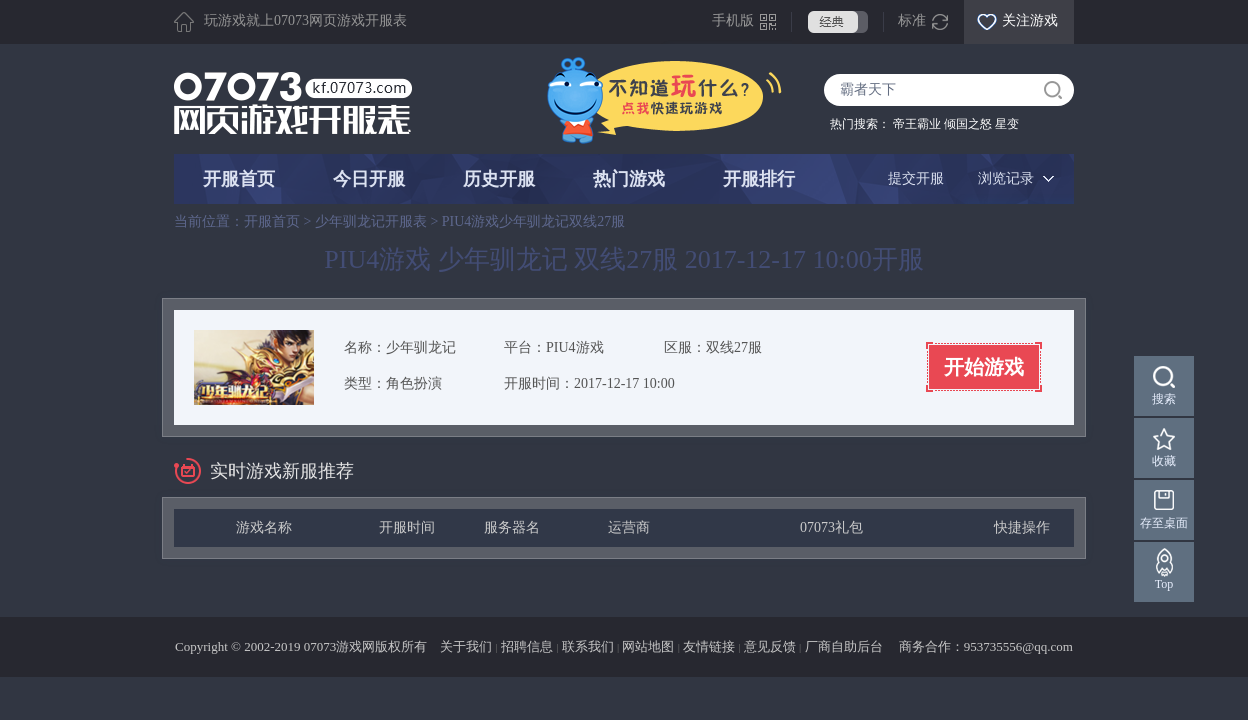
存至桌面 (1164, 523)
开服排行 (759, 179)
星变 (1007, 124)
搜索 (1164, 399)
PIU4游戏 (575, 347)
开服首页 (239, 179)
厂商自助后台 (844, 646)
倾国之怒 (968, 124)
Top (1164, 584)
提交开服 (916, 178)
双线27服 (734, 347)
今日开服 (369, 179)
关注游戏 (1030, 20)
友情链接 (709, 646)
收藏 (1164, 461)
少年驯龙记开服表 (371, 221)
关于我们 (466, 646)
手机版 (733, 20)
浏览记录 (1006, 178)
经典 (838, 22)
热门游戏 (629, 179)
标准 (912, 20)
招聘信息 (527, 646)
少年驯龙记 (421, 347)
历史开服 (499, 179)
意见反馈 (770, 646)
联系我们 (588, 646)
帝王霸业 (917, 124)
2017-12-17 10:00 (624, 383)
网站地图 (648, 646)
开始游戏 (984, 367)
